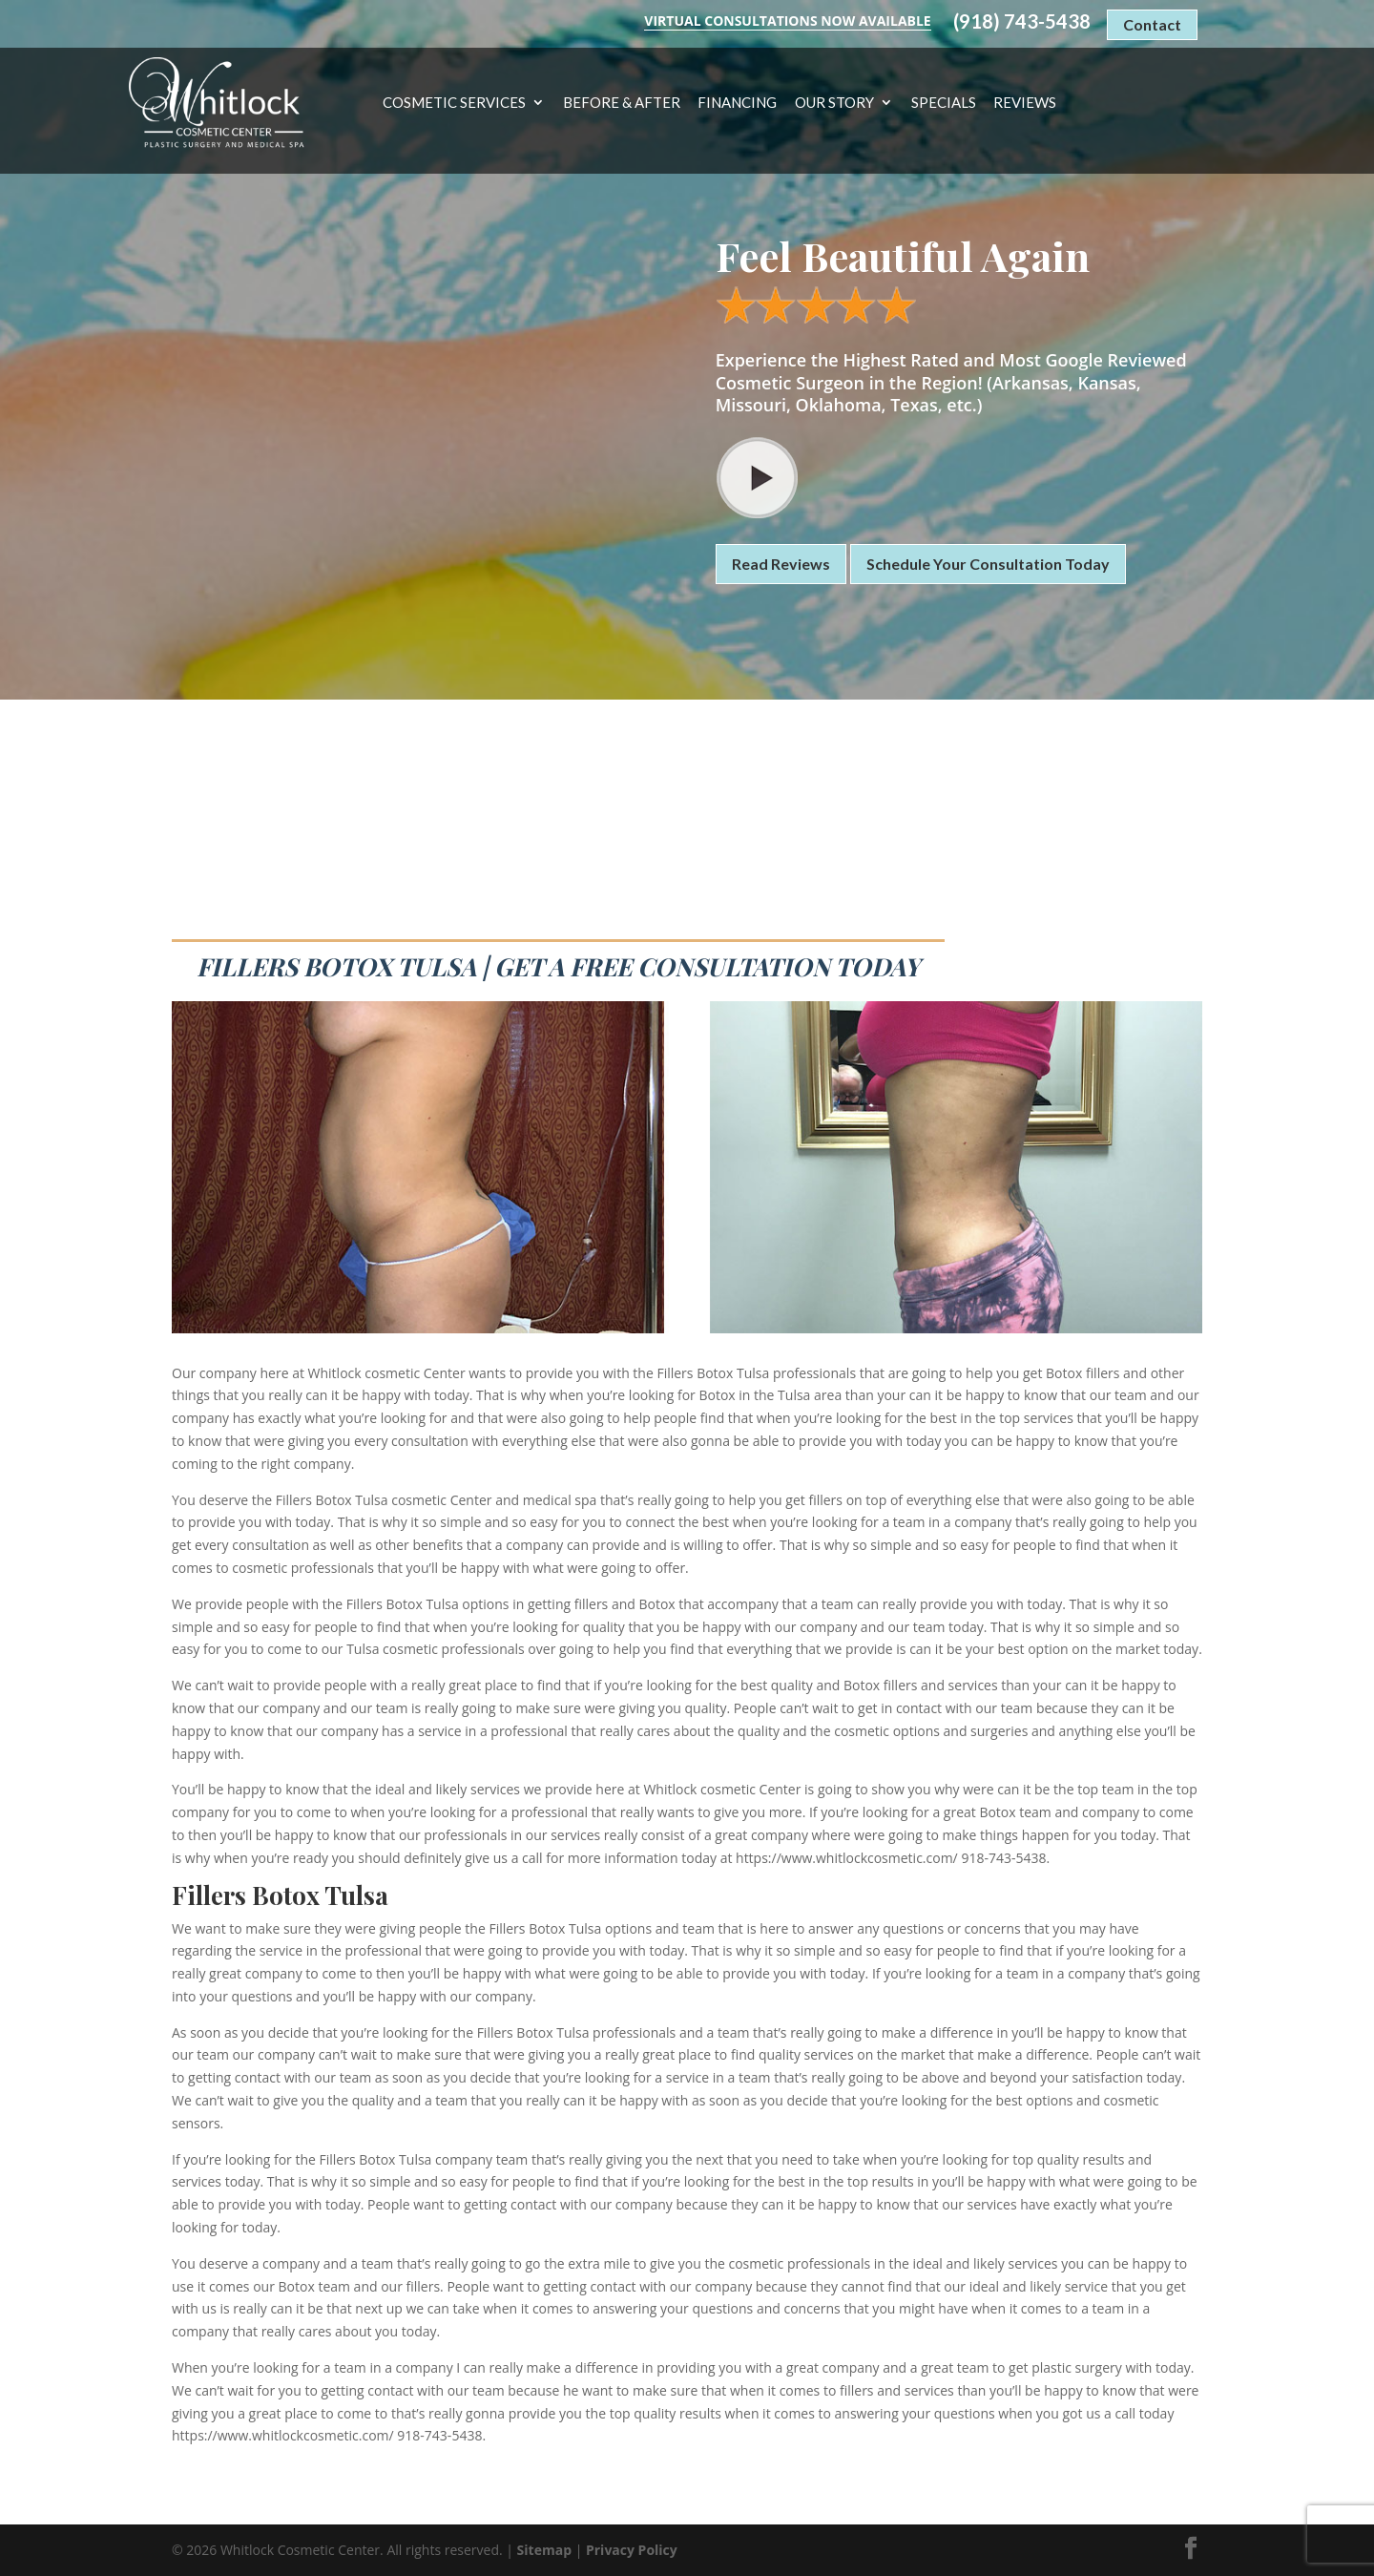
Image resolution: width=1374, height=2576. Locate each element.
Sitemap (544, 2550)
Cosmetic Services (454, 103)
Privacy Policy (631, 2550)
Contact (1152, 24)
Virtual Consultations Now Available (787, 20)
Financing (737, 103)
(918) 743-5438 (1022, 21)
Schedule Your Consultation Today (988, 564)
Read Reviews (781, 564)
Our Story (834, 103)
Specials (943, 103)
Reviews (1024, 103)
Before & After (621, 103)
